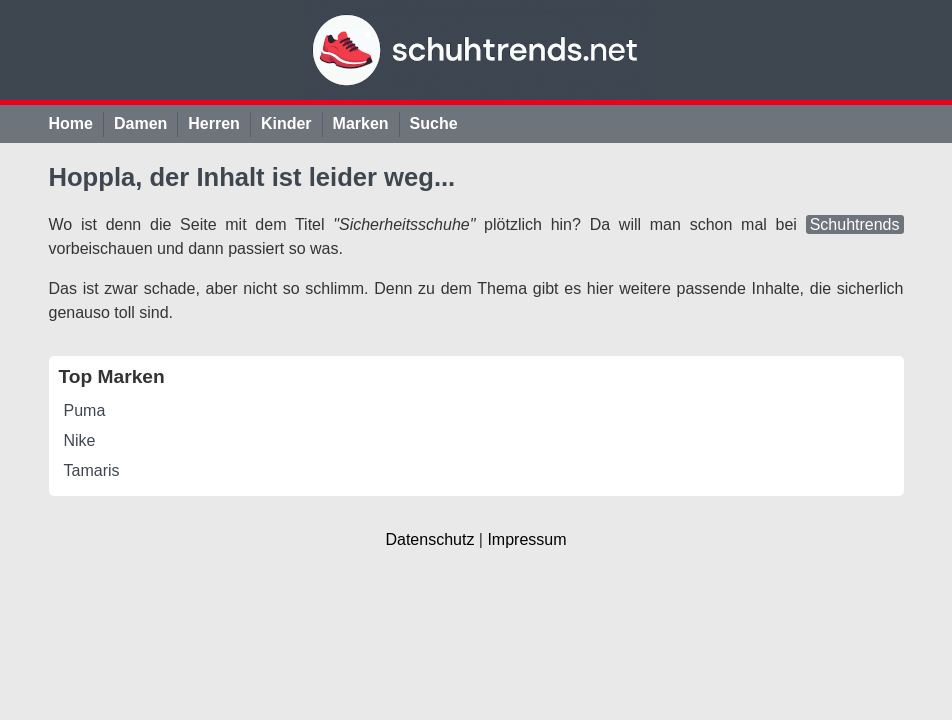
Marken (361, 123)
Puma (85, 410)
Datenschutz (429, 539)
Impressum (526, 539)
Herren (214, 123)
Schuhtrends (855, 224)
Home (71, 123)
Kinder (286, 123)
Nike (80, 440)
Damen (140, 123)
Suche (434, 123)
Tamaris (92, 470)
